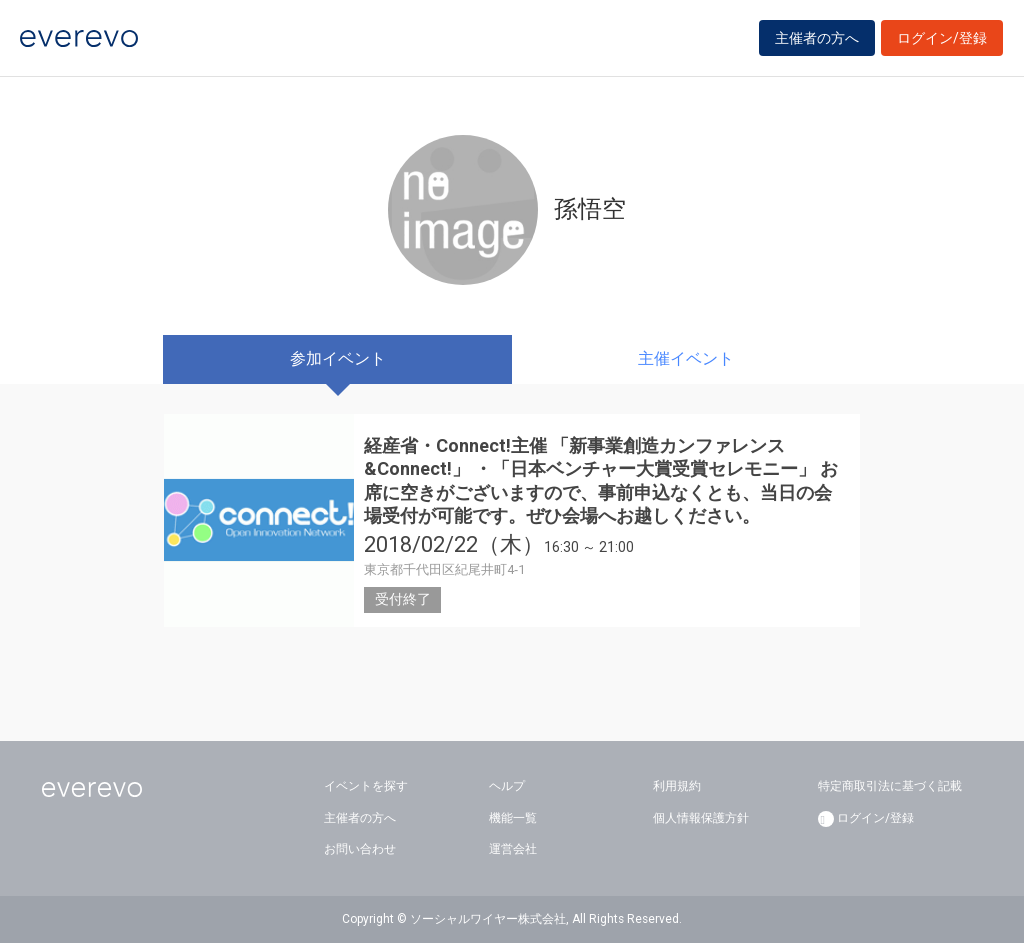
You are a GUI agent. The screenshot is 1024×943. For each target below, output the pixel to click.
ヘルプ (507, 786)
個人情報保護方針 (701, 818)
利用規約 (677, 786)
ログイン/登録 (942, 42)
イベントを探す (366, 786)
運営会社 (513, 849)
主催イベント (686, 358)
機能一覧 (513, 818)
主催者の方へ (817, 42)
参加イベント (338, 358)
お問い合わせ (360, 849)
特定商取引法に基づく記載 (890, 786)
